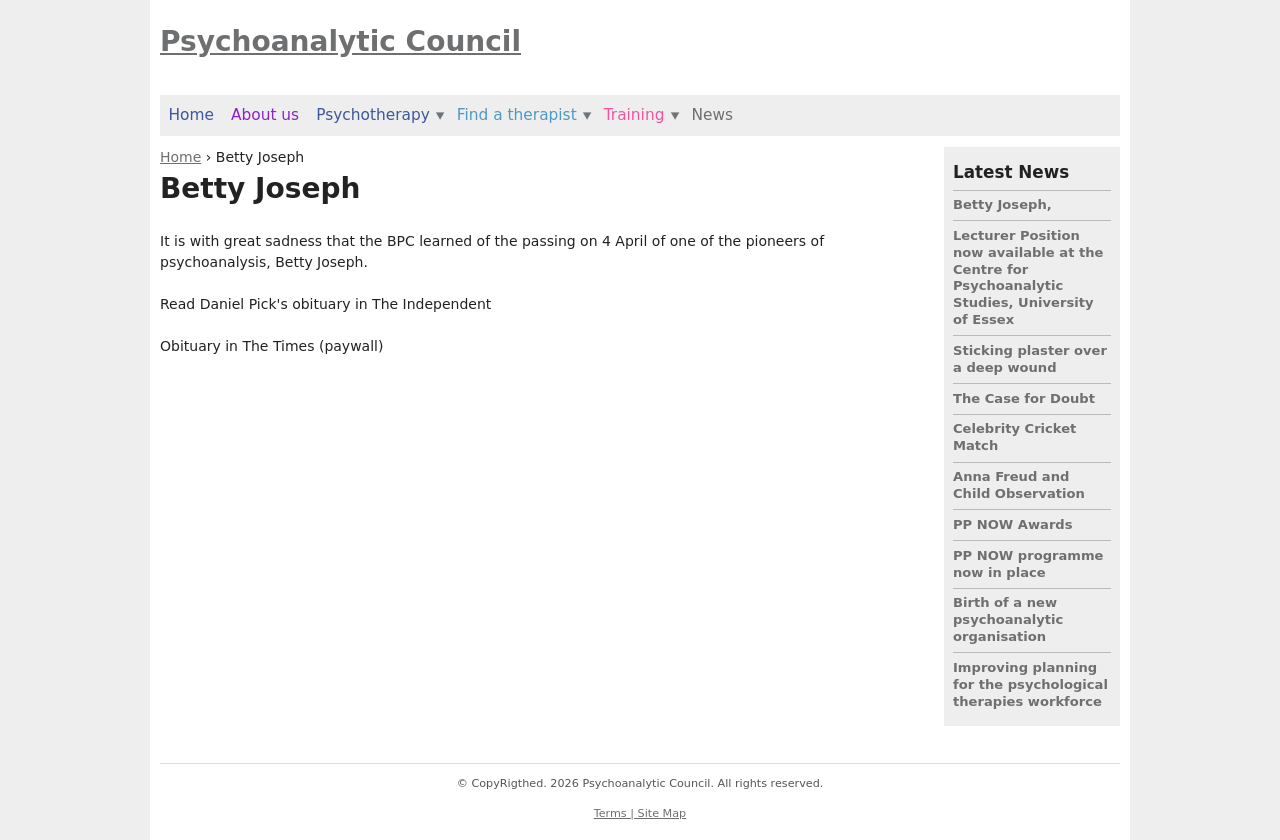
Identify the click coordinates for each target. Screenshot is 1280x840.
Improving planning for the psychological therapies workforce (1030, 684)
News (712, 115)
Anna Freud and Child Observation (1019, 485)
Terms (612, 813)
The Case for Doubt (1024, 398)
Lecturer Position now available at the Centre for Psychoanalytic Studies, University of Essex (1028, 277)
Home (180, 157)
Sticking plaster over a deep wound (1030, 359)
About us (265, 115)
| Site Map (658, 813)
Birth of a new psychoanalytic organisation (1008, 619)
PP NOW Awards (1013, 524)
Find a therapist (517, 115)
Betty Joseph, (1002, 204)
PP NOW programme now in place (1028, 564)
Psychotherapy (373, 115)
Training (634, 115)
